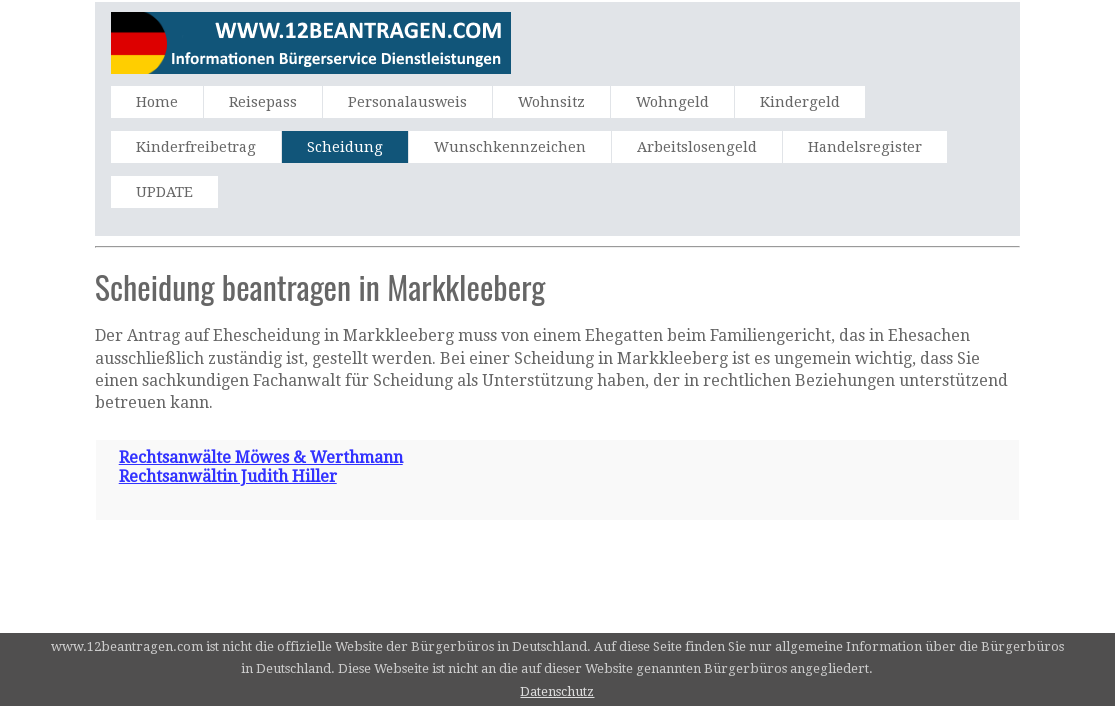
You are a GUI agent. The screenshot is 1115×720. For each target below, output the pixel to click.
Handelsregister (865, 147)
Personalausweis (407, 102)
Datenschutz (557, 691)
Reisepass (263, 102)
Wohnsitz (551, 102)
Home (157, 102)
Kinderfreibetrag (196, 147)
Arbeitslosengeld (697, 147)
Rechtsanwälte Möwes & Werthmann (261, 457)
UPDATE (164, 192)
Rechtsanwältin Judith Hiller (228, 476)
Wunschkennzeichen (510, 147)
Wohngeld (672, 102)
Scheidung (345, 147)
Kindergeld (800, 102)
